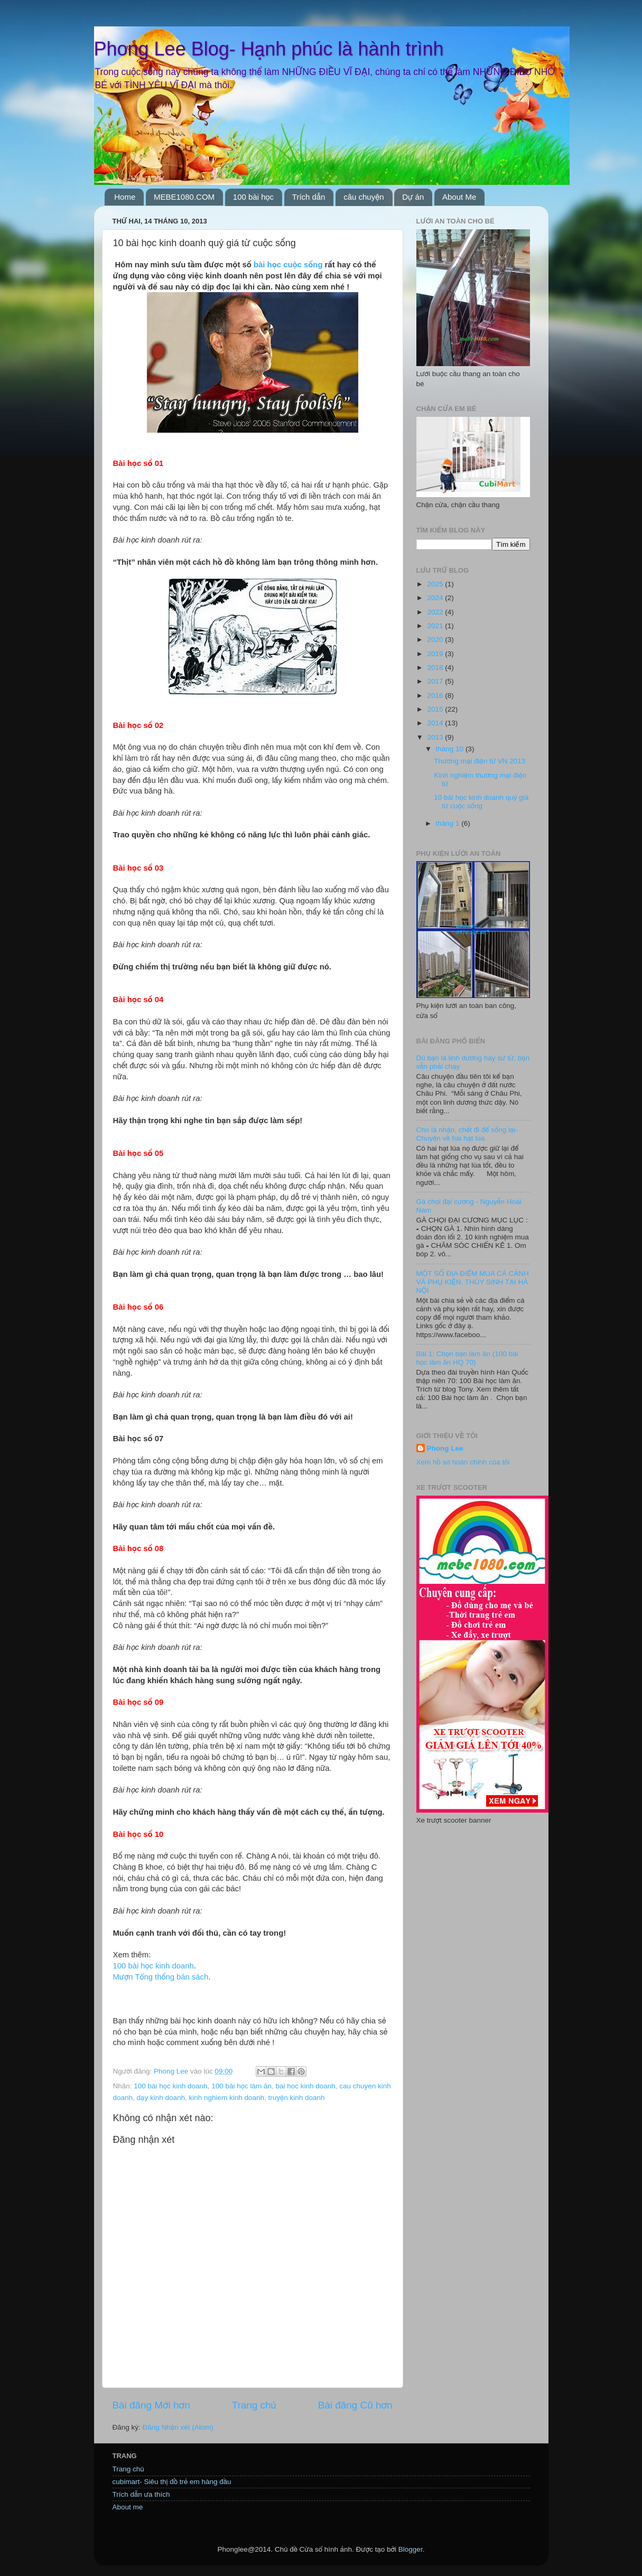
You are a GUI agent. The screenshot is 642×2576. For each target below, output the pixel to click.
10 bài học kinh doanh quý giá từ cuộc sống (481, 802)
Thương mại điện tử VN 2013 (479, 761)
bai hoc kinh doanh (305, 2086)
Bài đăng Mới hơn (151, 2405)
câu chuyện (363, 196)
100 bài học (253, 196)
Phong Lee (445, 1448)
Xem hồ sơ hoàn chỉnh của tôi (463, 1462)
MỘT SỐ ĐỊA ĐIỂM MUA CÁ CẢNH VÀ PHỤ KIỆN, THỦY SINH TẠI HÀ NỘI (472, 1282)
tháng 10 (451, 749)
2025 (436, 584)
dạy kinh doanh (161, 2098)
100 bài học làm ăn (241, 2086)
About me (128, 2507)
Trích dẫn (308, 196)
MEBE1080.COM (184, 196)
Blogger (410, 2549)
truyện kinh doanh (296, 2098)
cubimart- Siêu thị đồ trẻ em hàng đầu (172, 2482)
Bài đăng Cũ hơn (355, 2405)
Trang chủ (254, 2405)
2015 (436, 709)
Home (124, 196)
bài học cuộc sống (288, 264)
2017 (436, 681)
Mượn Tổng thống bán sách (161, 1977)
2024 (436, 598)
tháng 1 (449, 823)
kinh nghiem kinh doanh (226, 2098)
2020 (436, 639)
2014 (436, 723)
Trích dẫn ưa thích (141, 2494)
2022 (436, 612)
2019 (436, 654)
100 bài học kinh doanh (153, 1966)
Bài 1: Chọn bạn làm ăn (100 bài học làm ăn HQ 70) (467, 1358)
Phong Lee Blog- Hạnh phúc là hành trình (269, 49)
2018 (436, 667)
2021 (436, 626)
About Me (459, 196)
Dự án (413, 196)
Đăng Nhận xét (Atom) (178, 2427)
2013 (436, 737)
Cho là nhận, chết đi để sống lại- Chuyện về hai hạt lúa (467, 1134)
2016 (436, 695)
